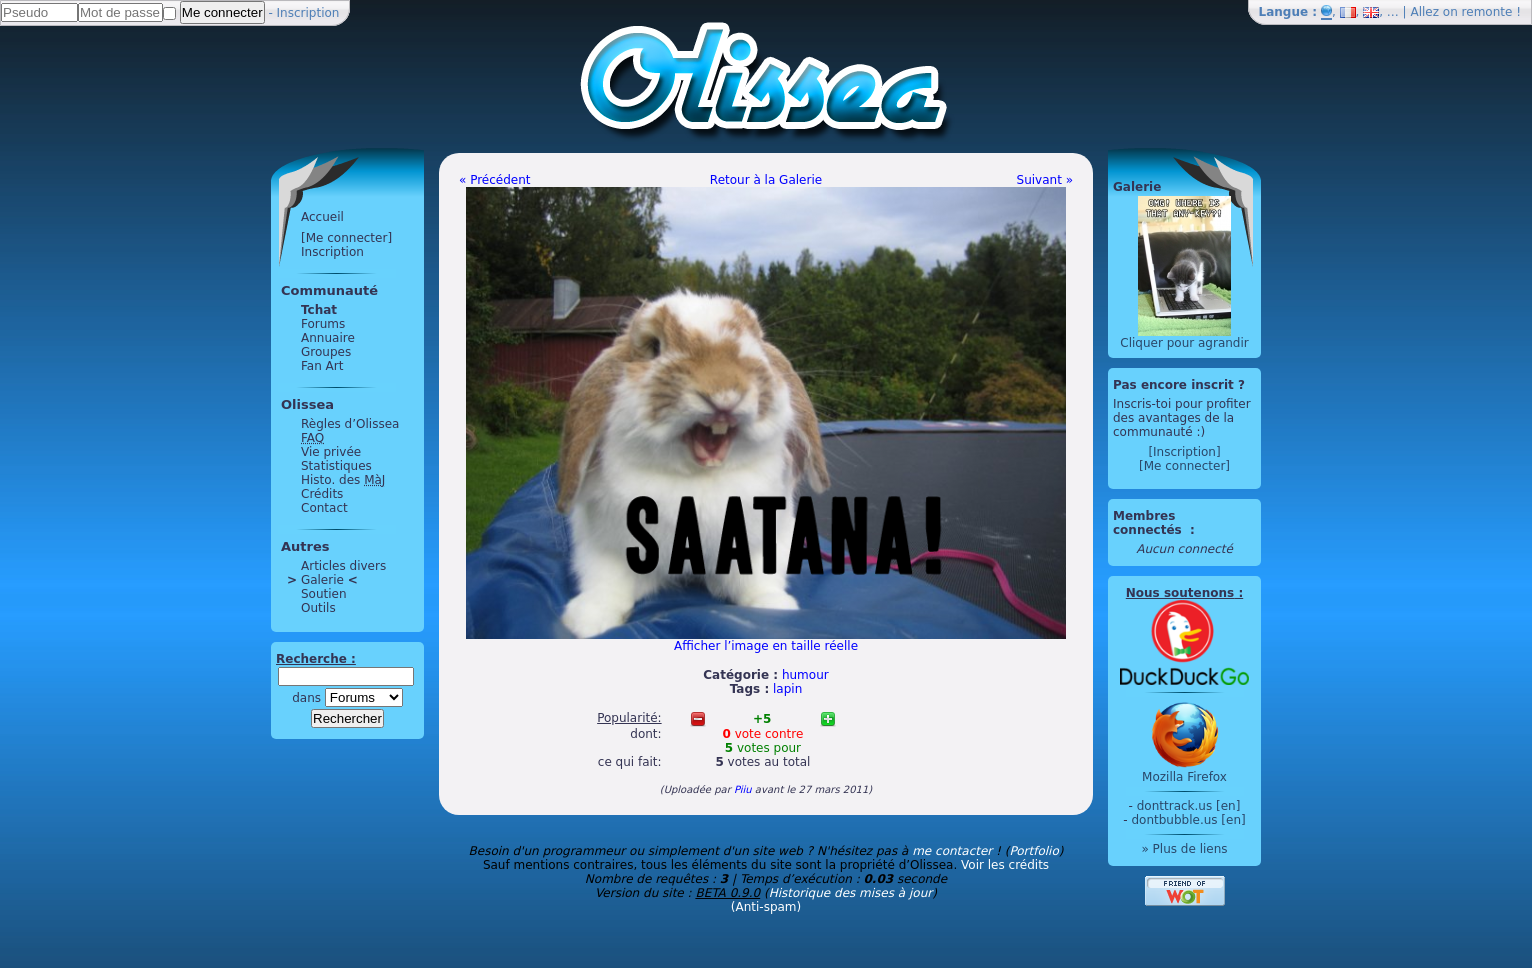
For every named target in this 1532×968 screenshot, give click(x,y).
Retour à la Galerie (766, 180)
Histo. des (343, 480)
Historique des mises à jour (851, 893)
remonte (1487, 12)
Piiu (743, 789)
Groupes (326, 352)
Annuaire (328, 338)
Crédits (322, 494)
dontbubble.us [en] (1188, 820)
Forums (323, 324)
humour (805, 675)
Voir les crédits (1005, 865)
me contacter (952, 851)
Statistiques (336, 466)
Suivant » (1045, 180)
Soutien (324, 594)
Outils (318, 608)
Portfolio (1033, 851)
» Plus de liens (1184, 849)
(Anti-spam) (766, 907)
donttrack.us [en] (1189, 806)
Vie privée (331, 452)
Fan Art (322, 366)
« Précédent (495, 180)
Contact (324, 508)
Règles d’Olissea (350, 424)
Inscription (308, 13)
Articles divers (343, 566)
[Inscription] (1184, 452)
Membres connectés (1149, 523)
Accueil (322, 217)
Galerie (322, 580)
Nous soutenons (1180, 593)
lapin (787, 689)
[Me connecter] (346, 238)
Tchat (319, 310)
